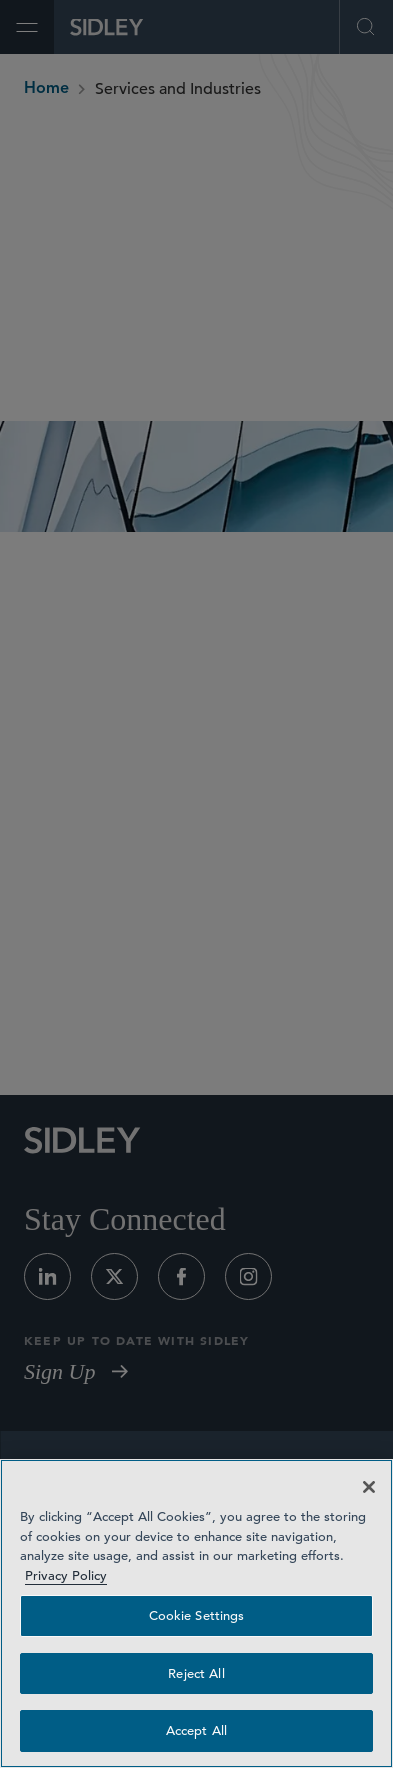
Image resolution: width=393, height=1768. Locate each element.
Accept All (196, 1730)
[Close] (369, 1487)
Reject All (196, 1673)
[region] (196, 1613)
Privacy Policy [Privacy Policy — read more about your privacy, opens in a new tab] (66, 1575)
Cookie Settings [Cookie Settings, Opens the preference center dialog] (197, 1615)
